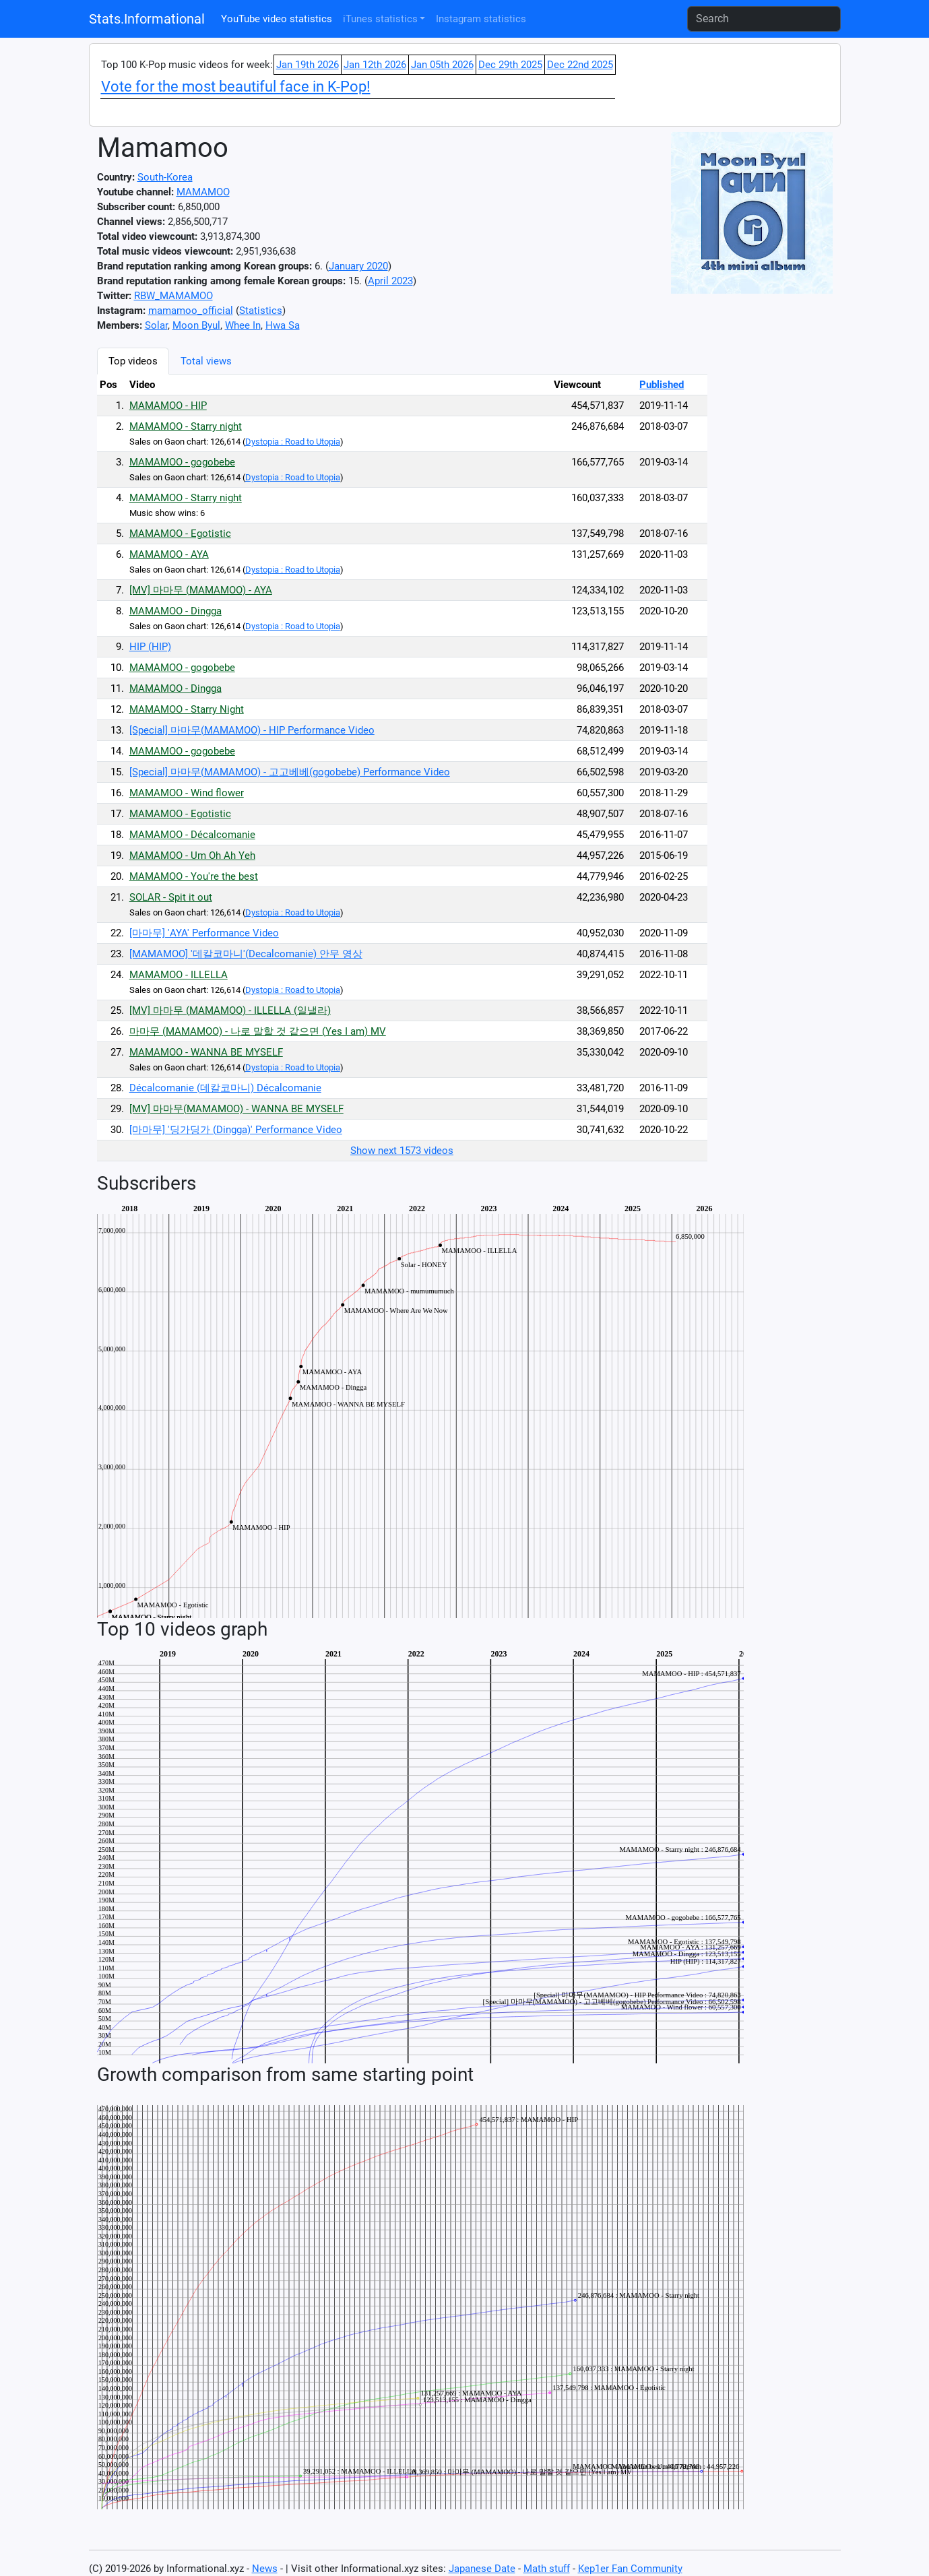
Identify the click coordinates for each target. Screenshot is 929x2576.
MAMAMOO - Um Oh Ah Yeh (192, 855)
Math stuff (546, 2569)
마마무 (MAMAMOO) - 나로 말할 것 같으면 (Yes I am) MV (257, 1031)
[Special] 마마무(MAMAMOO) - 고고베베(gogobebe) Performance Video (289, 772)
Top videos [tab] (133, 361)
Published (661, 385)
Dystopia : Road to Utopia (292, 442)
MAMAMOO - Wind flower (186, 793)
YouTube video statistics (276, 19)
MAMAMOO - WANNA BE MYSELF (206, 1052)
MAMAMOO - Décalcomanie (192, 835)
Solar (156, 325)
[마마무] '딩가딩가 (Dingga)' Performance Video (235, 1130)
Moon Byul (196, 325)
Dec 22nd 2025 (580, 65)
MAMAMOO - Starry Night (186, 709)
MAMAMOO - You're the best (193, 876)
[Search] (764, 19)
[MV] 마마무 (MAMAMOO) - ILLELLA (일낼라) (230, 1010)
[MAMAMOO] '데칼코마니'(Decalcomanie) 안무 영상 (245, 954)
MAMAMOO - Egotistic (180, 533)
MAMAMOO (203, 192)
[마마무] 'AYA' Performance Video (204, 933)
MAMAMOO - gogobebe (182, 462)
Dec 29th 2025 (510, 65)
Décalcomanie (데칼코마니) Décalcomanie (225, 1088)
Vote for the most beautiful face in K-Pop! (236, 86)
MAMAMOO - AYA (169, 554)
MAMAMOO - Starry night (185, 426)
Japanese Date (482, 2569)
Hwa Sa (282, 325)
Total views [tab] (206, 361)
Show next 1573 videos (401, 1151)
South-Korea (165, 177)
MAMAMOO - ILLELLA (178, 975)
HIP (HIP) (150, 647)
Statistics (260, 310)
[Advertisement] (777, 550)
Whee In (243, 325)
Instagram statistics (481, 19)
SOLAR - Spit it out (170, 897)
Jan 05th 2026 (442, 65)
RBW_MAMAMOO (173, 296)
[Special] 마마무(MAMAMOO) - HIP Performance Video (252, 730)
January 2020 (358, 266)
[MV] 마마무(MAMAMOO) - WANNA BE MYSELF (236, 1109)
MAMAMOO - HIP (168, 405)
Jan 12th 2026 (375, 65)
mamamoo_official (190, 310)
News (265, 2569)
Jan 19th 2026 (307, 65)
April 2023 (390, 281)
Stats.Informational (147, 19)
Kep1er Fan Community (630, 2569)
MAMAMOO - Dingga (175, 611)
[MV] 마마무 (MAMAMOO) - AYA (200, 590)
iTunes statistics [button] (380, 19)
